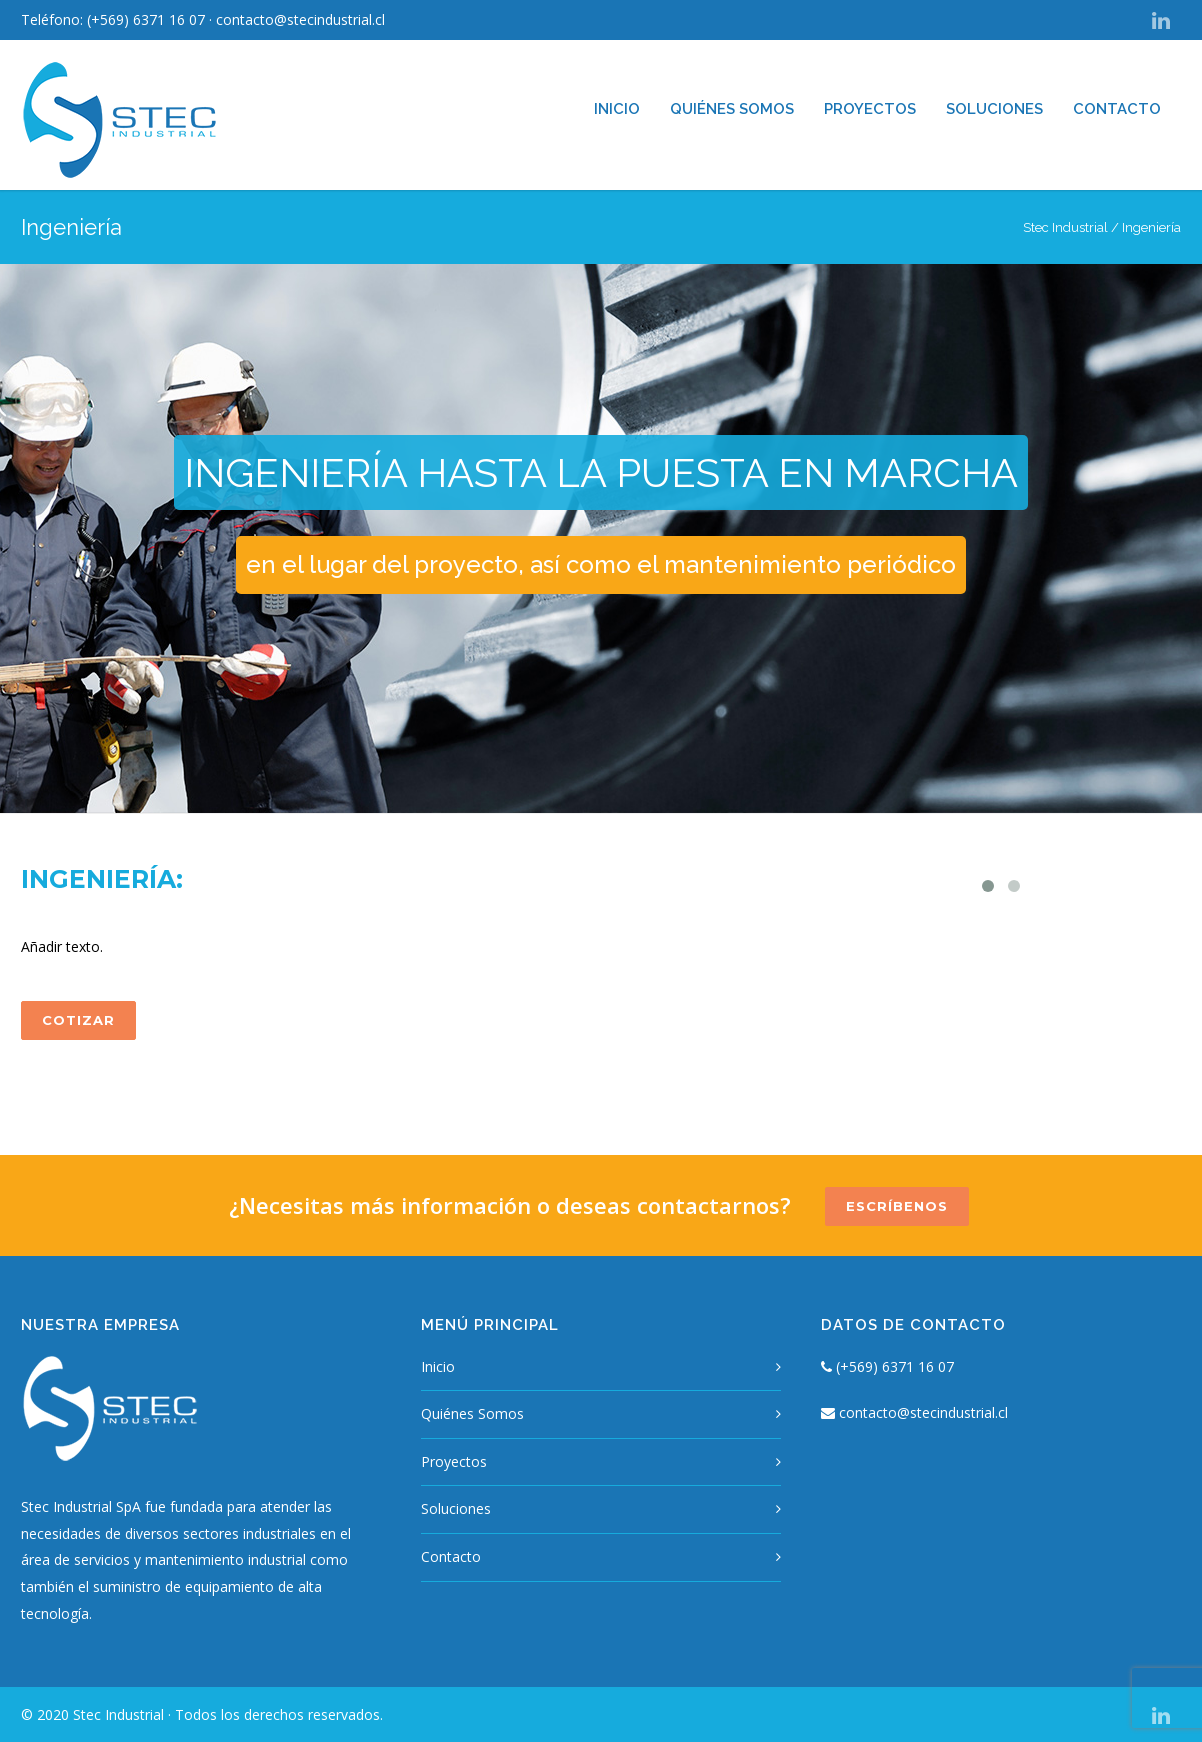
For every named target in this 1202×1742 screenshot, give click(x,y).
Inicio (617, 109)
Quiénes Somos (732, 109)
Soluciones (994, 109)
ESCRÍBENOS (897, 1206)
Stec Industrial (1065, 227)
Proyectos (870, 109)
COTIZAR (78, 1020)
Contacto (1117, 109)
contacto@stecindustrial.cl (300, 19)
